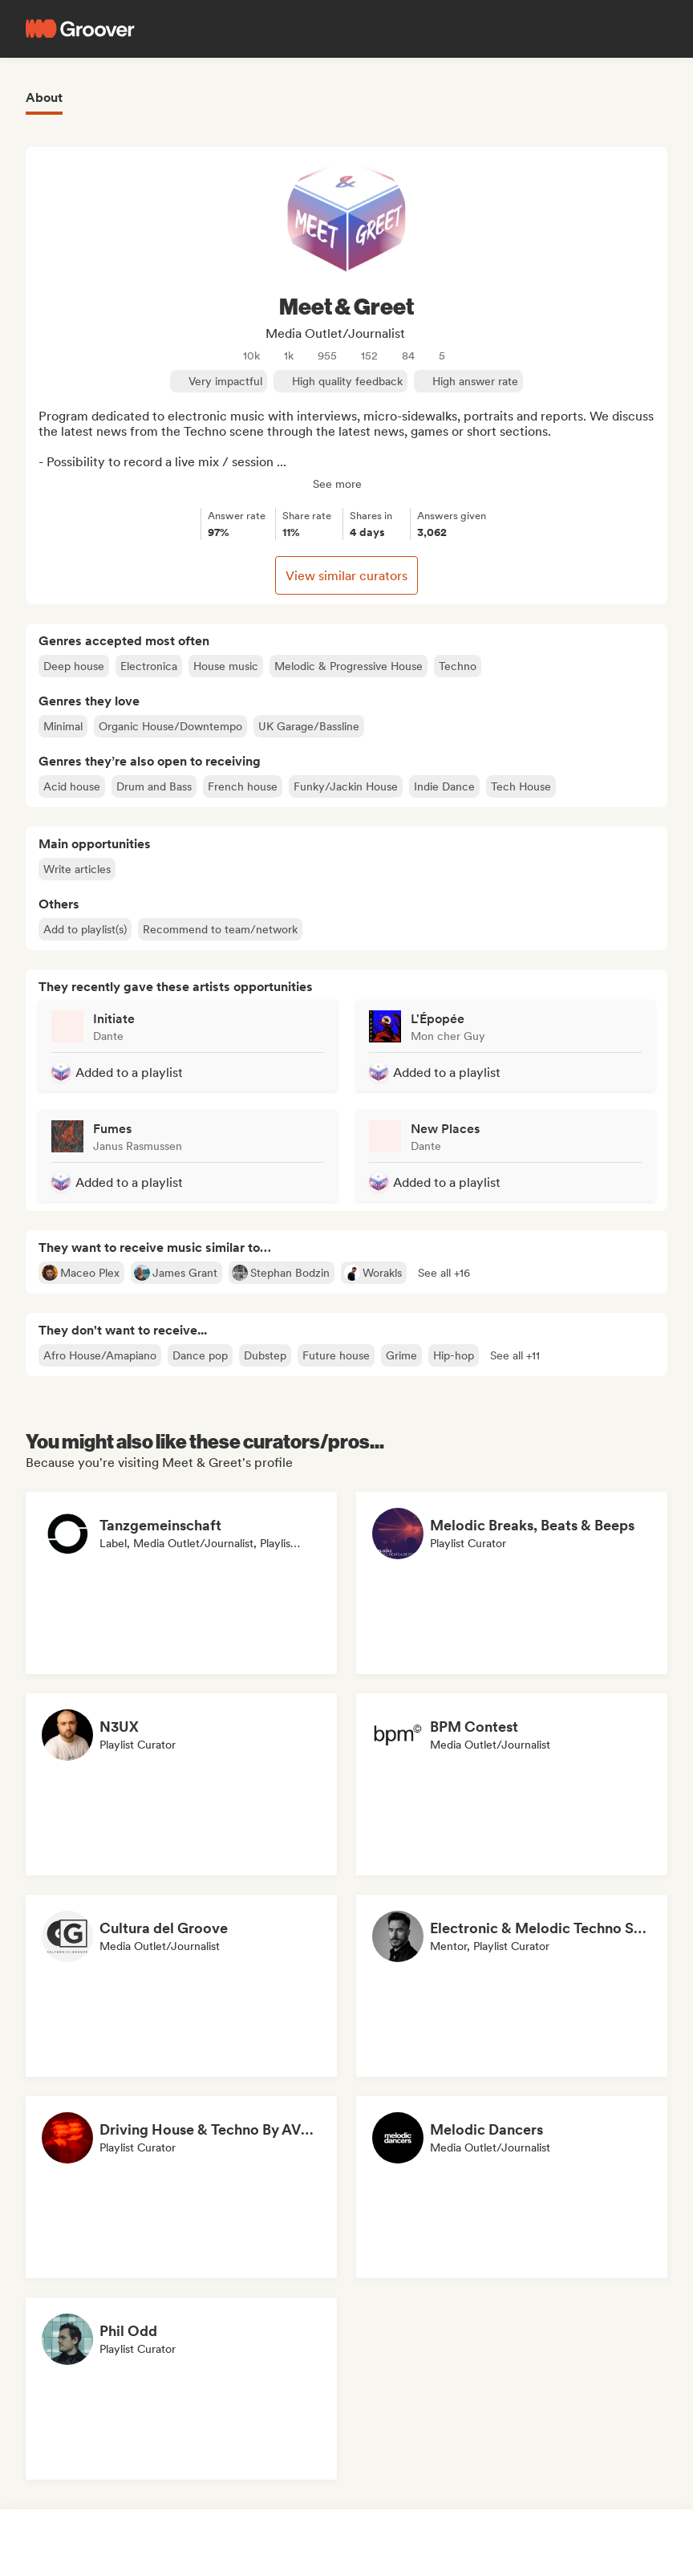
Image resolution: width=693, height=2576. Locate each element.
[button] (444, 1273)
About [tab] (44, 97)
